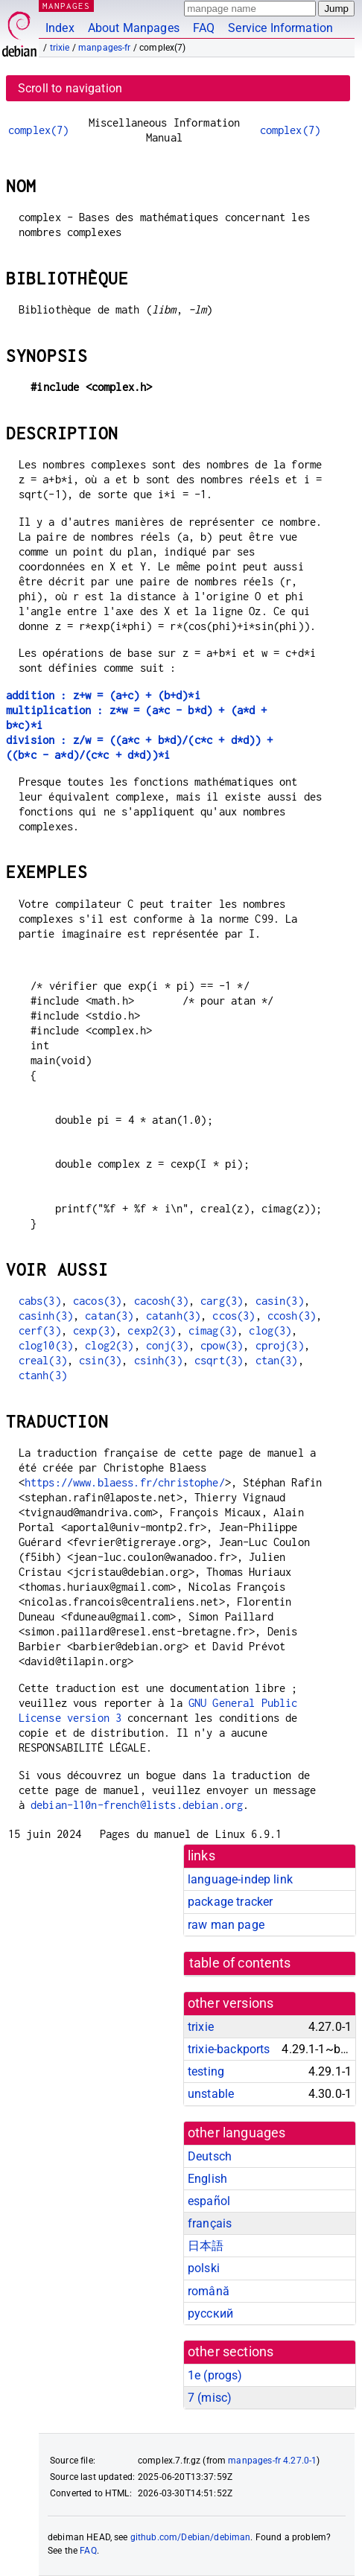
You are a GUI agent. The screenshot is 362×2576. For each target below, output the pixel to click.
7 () (210, 2398)
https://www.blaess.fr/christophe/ (125, 1482)
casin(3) (279, 1300)
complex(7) (38, 130)
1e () (215, 2375)
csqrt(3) (218, 1360)
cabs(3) (40, 1300)
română (208, 2291)
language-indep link (240, 1879)
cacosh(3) (161, 1300)
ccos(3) (233, 1315)
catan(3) (109, 1315)
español (209, 2201)
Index (59, 28)
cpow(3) (221, 1345)
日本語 (205, 2246)
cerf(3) (40, 1330)
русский (210, 2313)
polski (204, 2268)
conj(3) (167, 1345)
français (210, 2223)
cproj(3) (279, 1345)
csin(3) (100, 1360)
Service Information (280, 28)
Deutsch (210, 2156)
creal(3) (43, 1360)
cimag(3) (212, 1330)
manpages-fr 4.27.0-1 (272, 2460)
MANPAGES (66, 5)
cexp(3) (94, 1330)
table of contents (240, 1963)
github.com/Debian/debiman (190, 2537)
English (207, 2179)
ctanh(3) (43, 1375)
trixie (60, 47)
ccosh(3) (291, 1315)
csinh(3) (158, 1360)
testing (206, 2071)
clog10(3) (46, 1345)
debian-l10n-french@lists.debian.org (137, 1805)
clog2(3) (109, 1345)
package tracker (230, 1902)
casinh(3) (46, 1315)
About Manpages (134, 28)
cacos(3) (97, 1300)
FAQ (204, 28)
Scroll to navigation (70, 88)
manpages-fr (104, 47)
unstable (211, 2094)
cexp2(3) (151, 1330)
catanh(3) (173, 1315)
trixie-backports (229, 2049)
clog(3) (270, 1330)
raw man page (226, 1925)
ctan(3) (276, 1360)
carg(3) (221, 1300)
